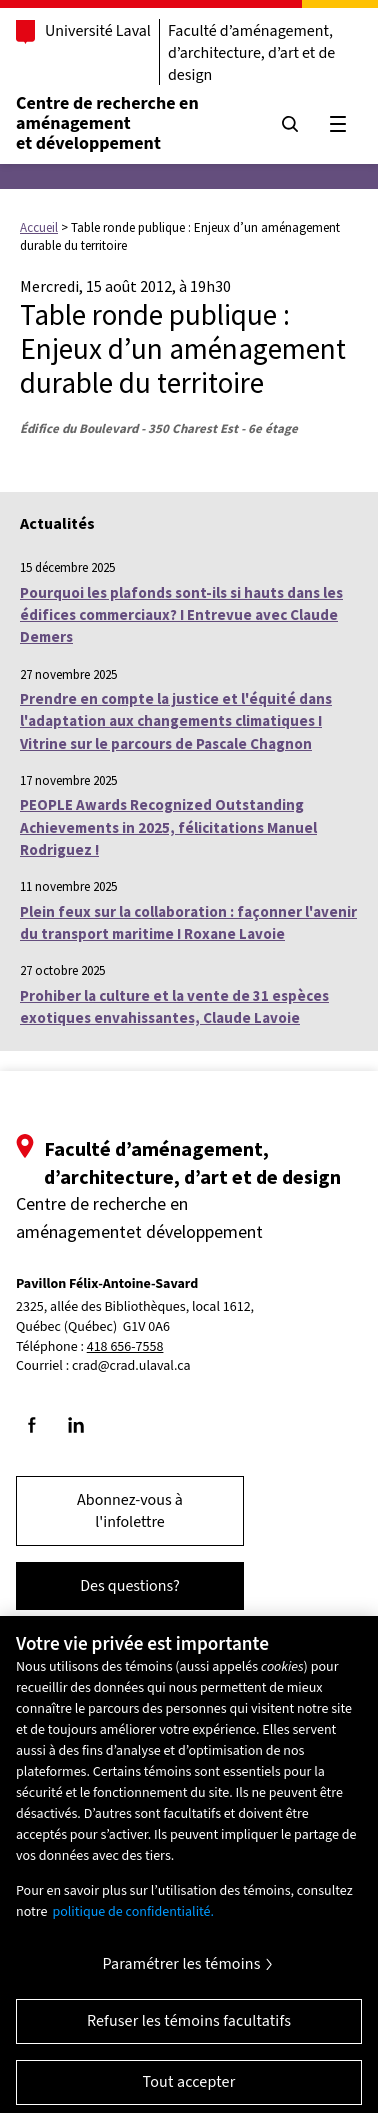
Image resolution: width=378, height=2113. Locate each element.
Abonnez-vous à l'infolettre (130, 1511)
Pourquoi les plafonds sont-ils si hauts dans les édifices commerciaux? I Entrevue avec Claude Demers (181, 615)
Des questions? (130, 1586)
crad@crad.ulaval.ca (131, 1366)
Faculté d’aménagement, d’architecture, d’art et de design (251, 53)
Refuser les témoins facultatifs (189, 2029)
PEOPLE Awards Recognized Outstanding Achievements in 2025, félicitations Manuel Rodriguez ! (168, 827)
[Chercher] (290, 124)
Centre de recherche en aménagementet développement (107, 123)
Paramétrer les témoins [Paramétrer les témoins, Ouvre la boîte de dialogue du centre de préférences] (181, 1972)
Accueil (39, 227)
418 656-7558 (125, 1347)
